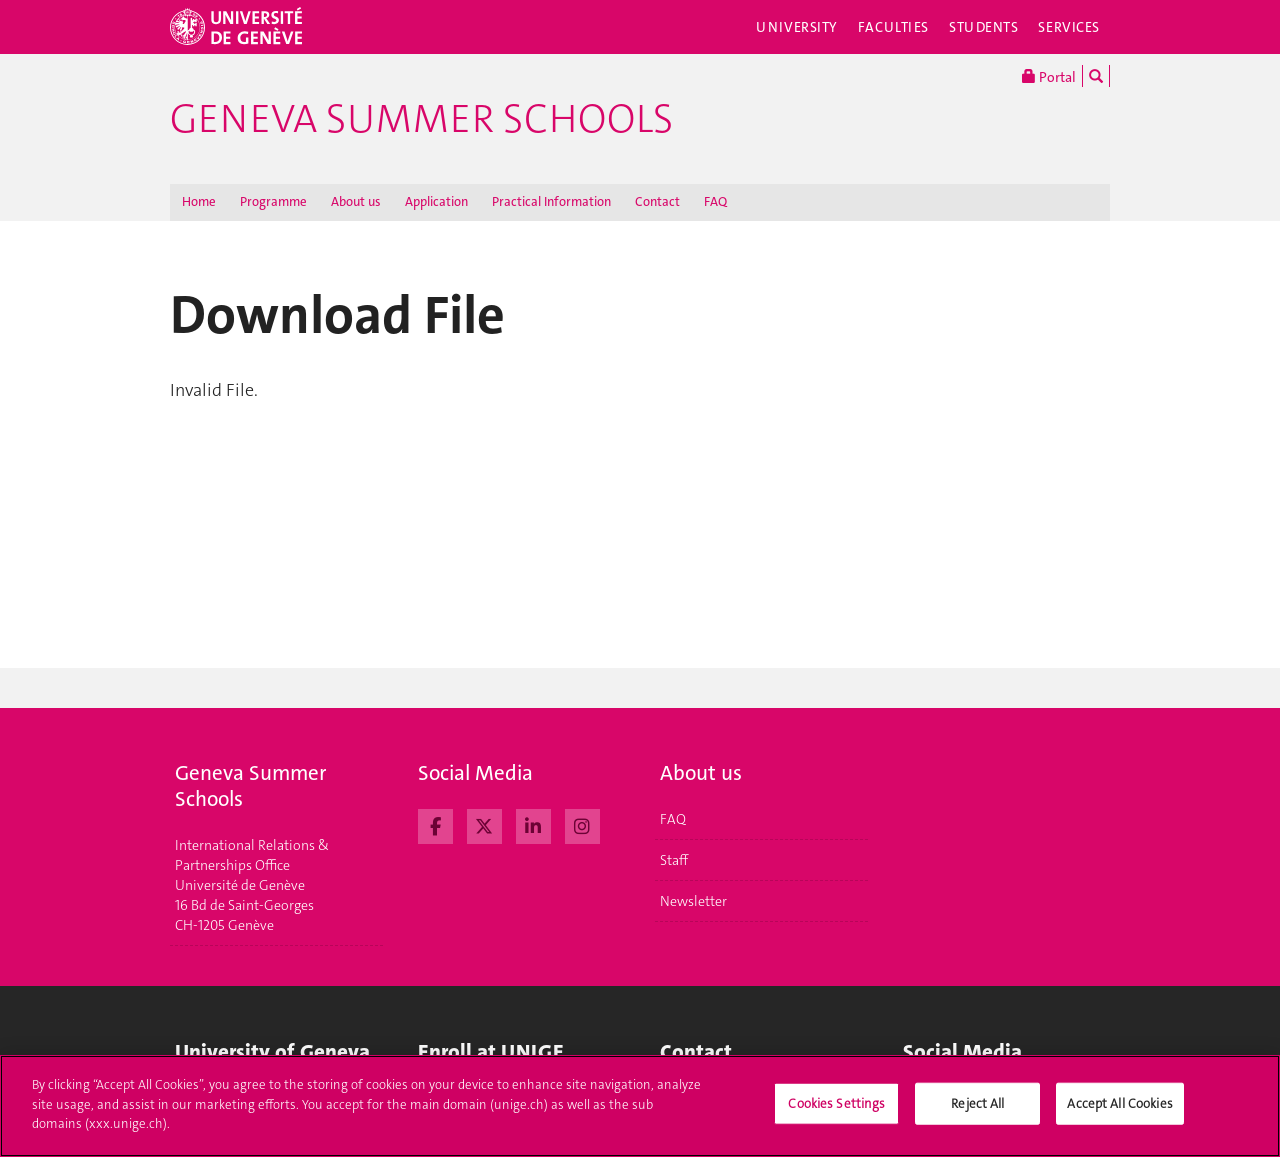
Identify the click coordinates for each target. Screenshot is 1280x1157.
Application (436, 201)
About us (356, 201)
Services (1069, 27)
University (797, 27)
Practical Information (551, 201)
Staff (674, 860)
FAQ (715, 201)
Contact (657, 201)
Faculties (893, 27)
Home (199, 201)
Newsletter (693, 901)
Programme (273, 201)
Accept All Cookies (1119, 1105)
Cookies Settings (836, 1105)
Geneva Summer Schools (421, 119)
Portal (1049, 76)
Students (984, 27)
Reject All (977, 1105)
